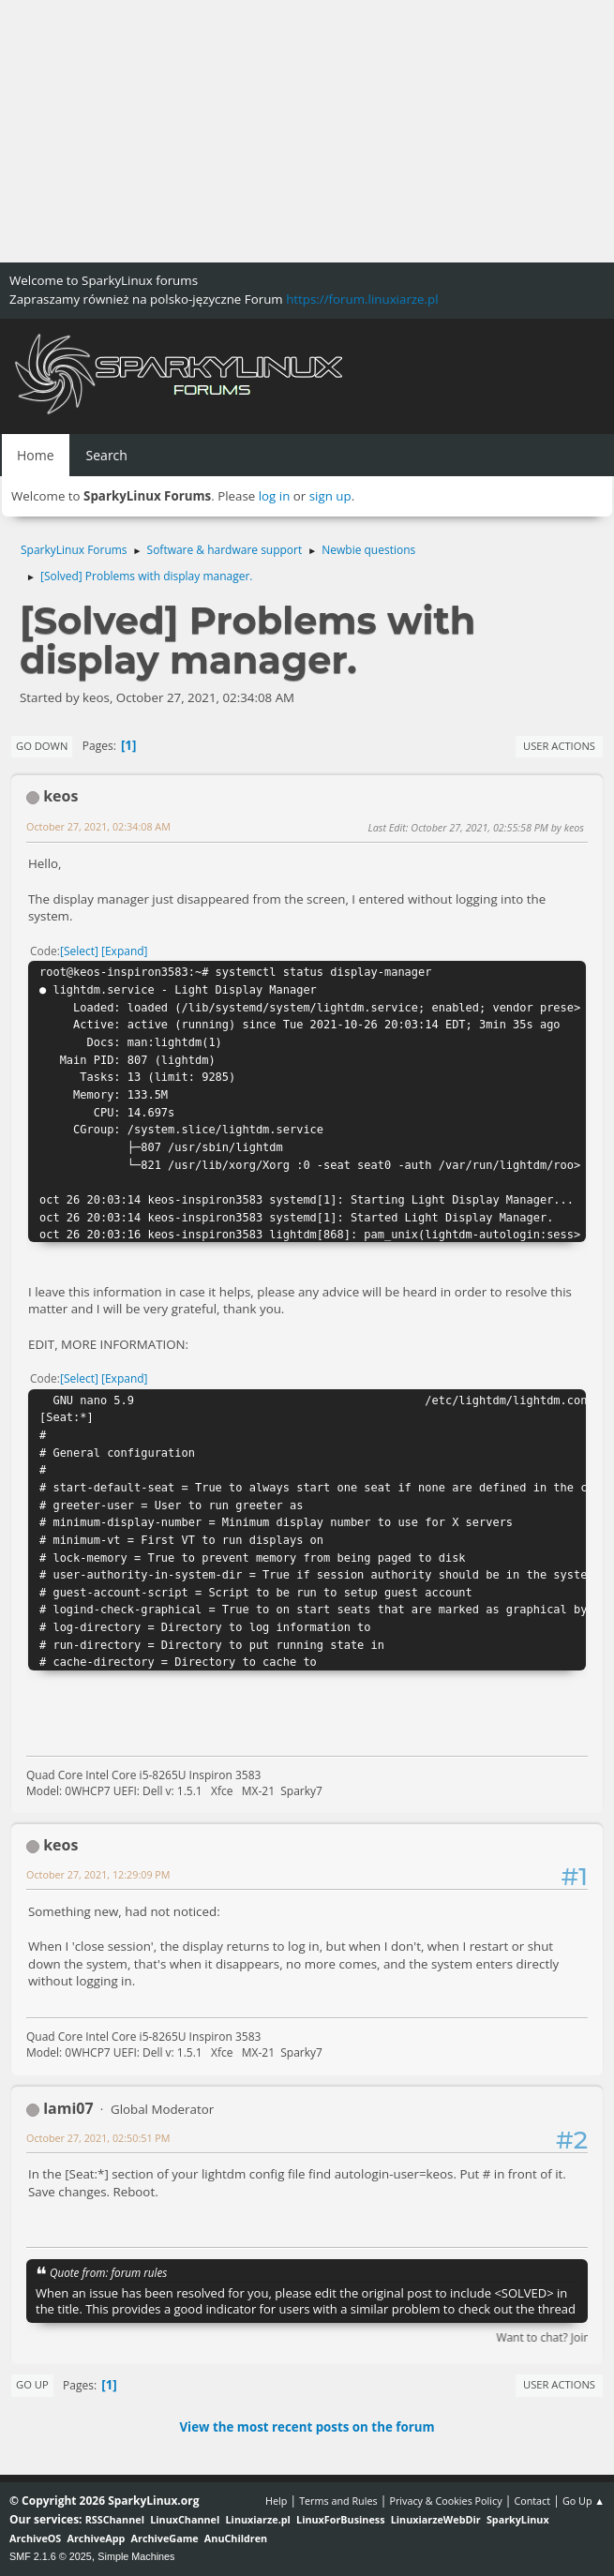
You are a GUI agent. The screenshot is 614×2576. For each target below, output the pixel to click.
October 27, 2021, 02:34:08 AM (98, 826)
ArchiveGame (165, 2538)
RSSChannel (114, 2519)
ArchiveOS (35, 2538)
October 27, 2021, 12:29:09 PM (98, 1874)
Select (79, 951)
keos (60, 796)
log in (275, 495)
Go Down (41, 746)
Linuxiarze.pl (258, 2519)
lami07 (68, 2108)
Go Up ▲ (583, 2501)
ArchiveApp (96, 2538)
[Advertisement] (307, 131)
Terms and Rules (338, 2501)
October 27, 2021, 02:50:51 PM (98, 2138)
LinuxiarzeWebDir (436, 2519)
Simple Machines (135, 2556)
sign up (330, 495)
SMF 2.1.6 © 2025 (50, 2556)
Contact (532, 2501)
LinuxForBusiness (340, 2519)
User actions (559, 746)
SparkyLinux (518, 2519)
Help (276, 2501)
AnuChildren (235, 2538)
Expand (124, 951)
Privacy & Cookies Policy (445, 2501)
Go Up (32, 2384)
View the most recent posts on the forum (306, 2427)
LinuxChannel (184, 2519)
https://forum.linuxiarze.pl (362, 299)
